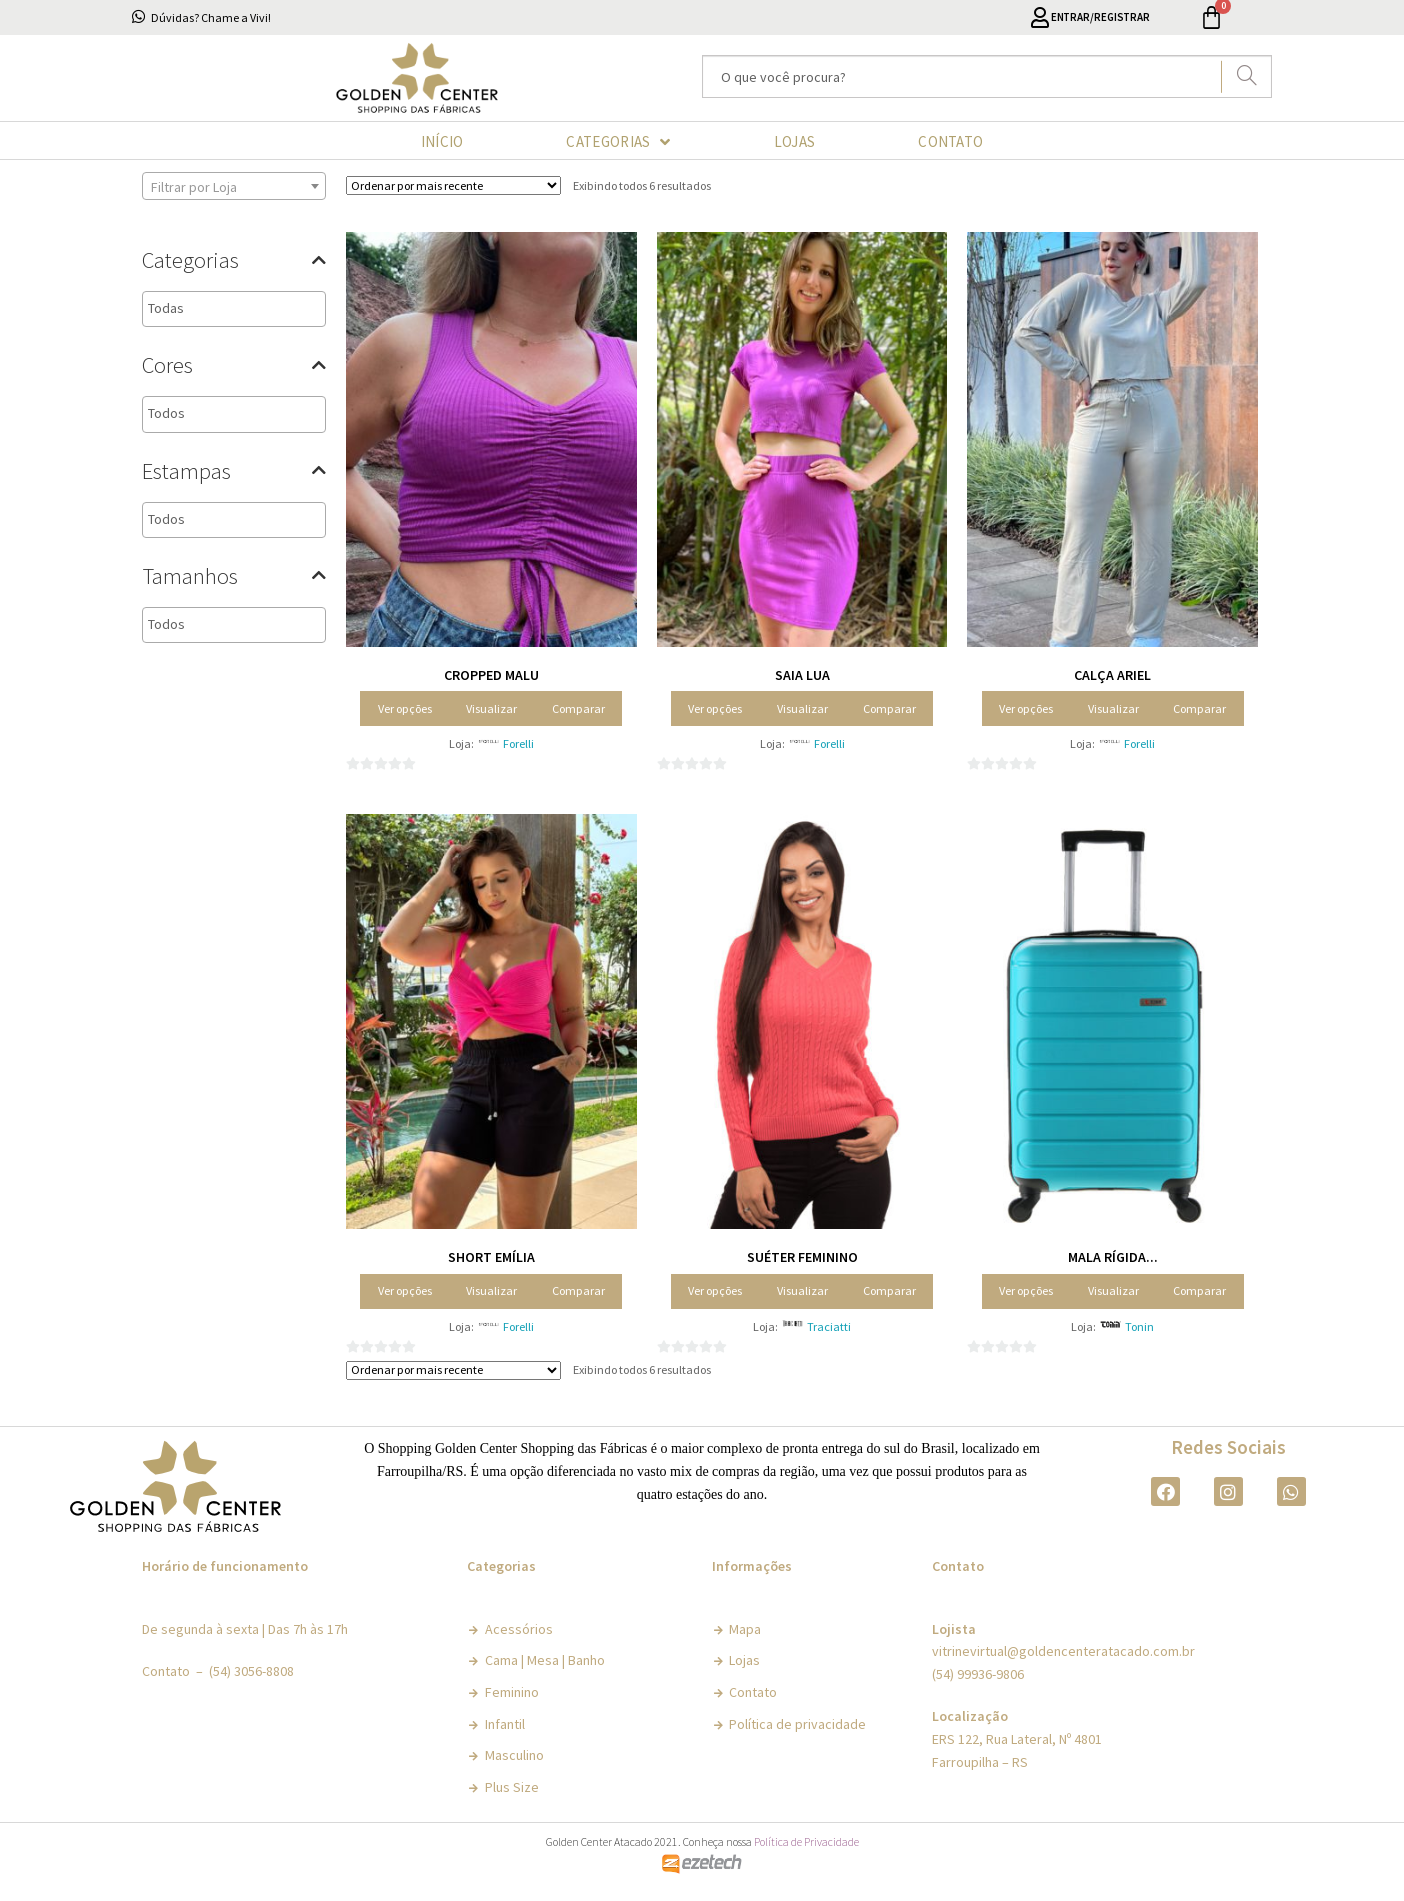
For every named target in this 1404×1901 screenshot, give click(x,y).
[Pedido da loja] (453, 185)
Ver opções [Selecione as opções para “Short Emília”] (405, 1290)
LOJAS (795, 141)
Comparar (578, 708)
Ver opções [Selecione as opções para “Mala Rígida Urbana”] (1026, 1290)
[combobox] (234, 186)
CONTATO (950, 141)
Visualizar (491, 708)
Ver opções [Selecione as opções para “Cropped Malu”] (405, 708)
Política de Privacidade (806, 1842)
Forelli (518, 743)
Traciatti (829, 1326)
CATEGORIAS (618, 142)
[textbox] (236, 308)
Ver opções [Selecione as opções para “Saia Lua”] (715, 708)
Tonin (1139, 1326)
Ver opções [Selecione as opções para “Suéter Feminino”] (715, 1290)
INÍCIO (442, 141)
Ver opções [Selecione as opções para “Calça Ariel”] (1026, 708)
